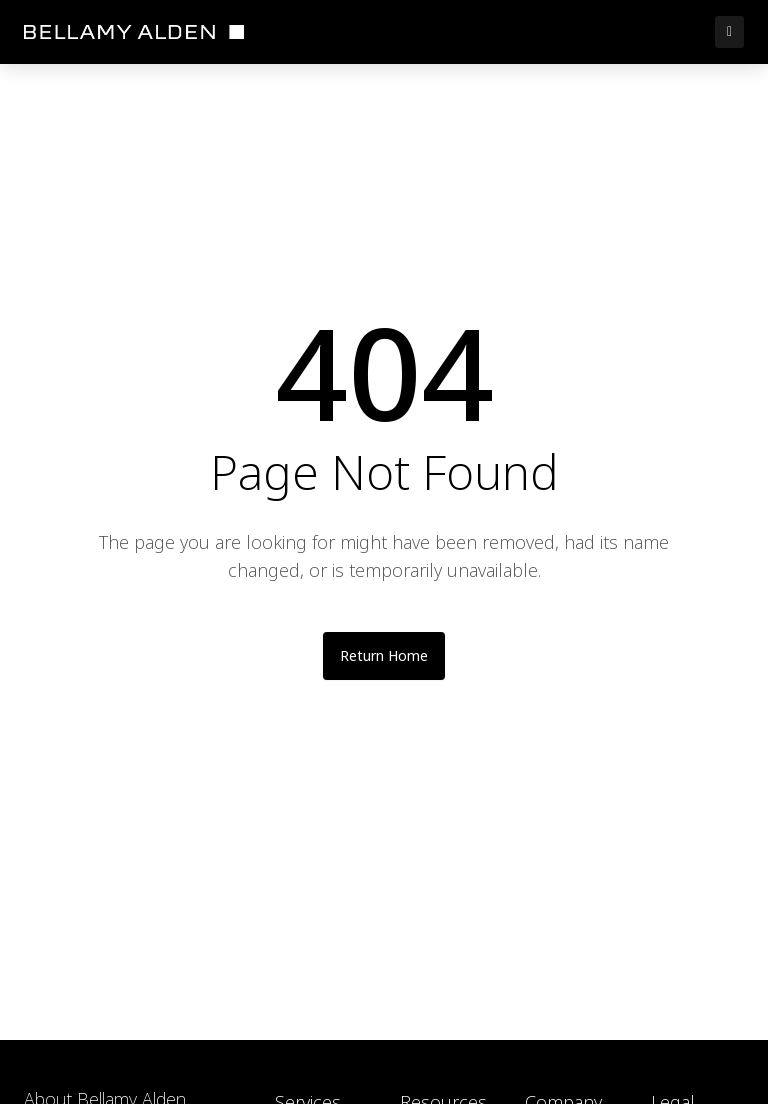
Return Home (384, 655)
